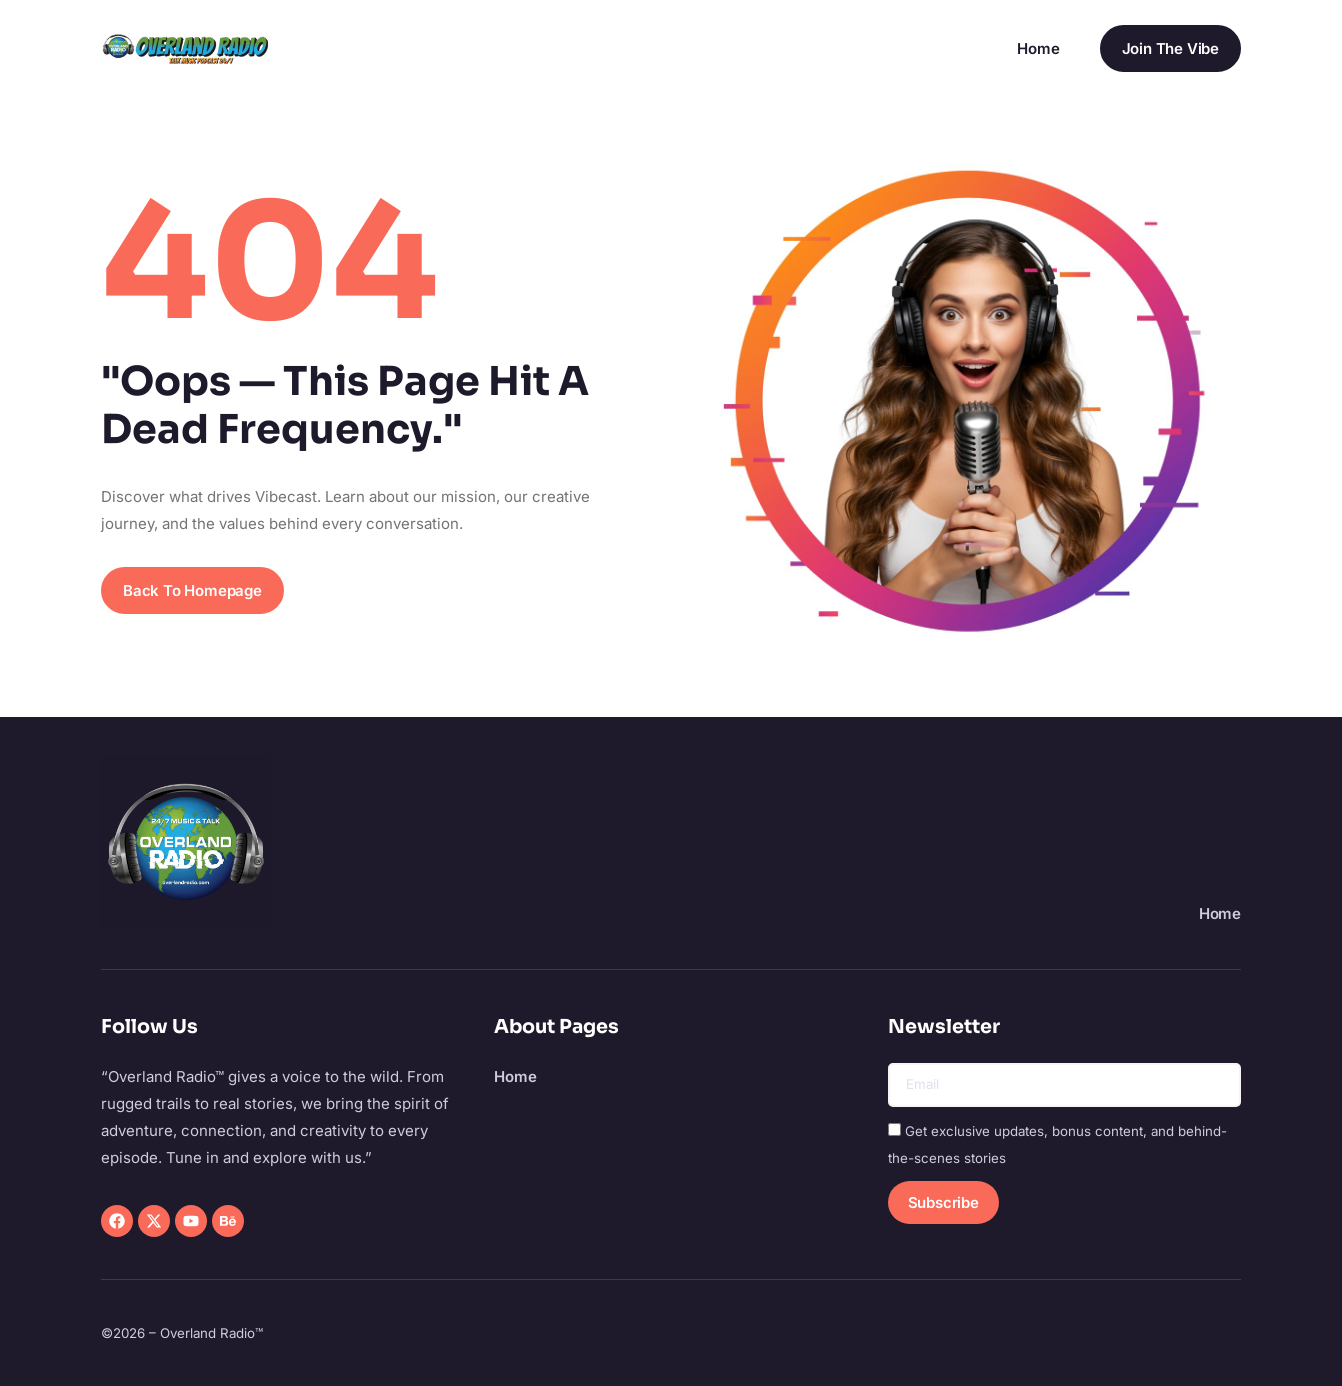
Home (1038, 48)
